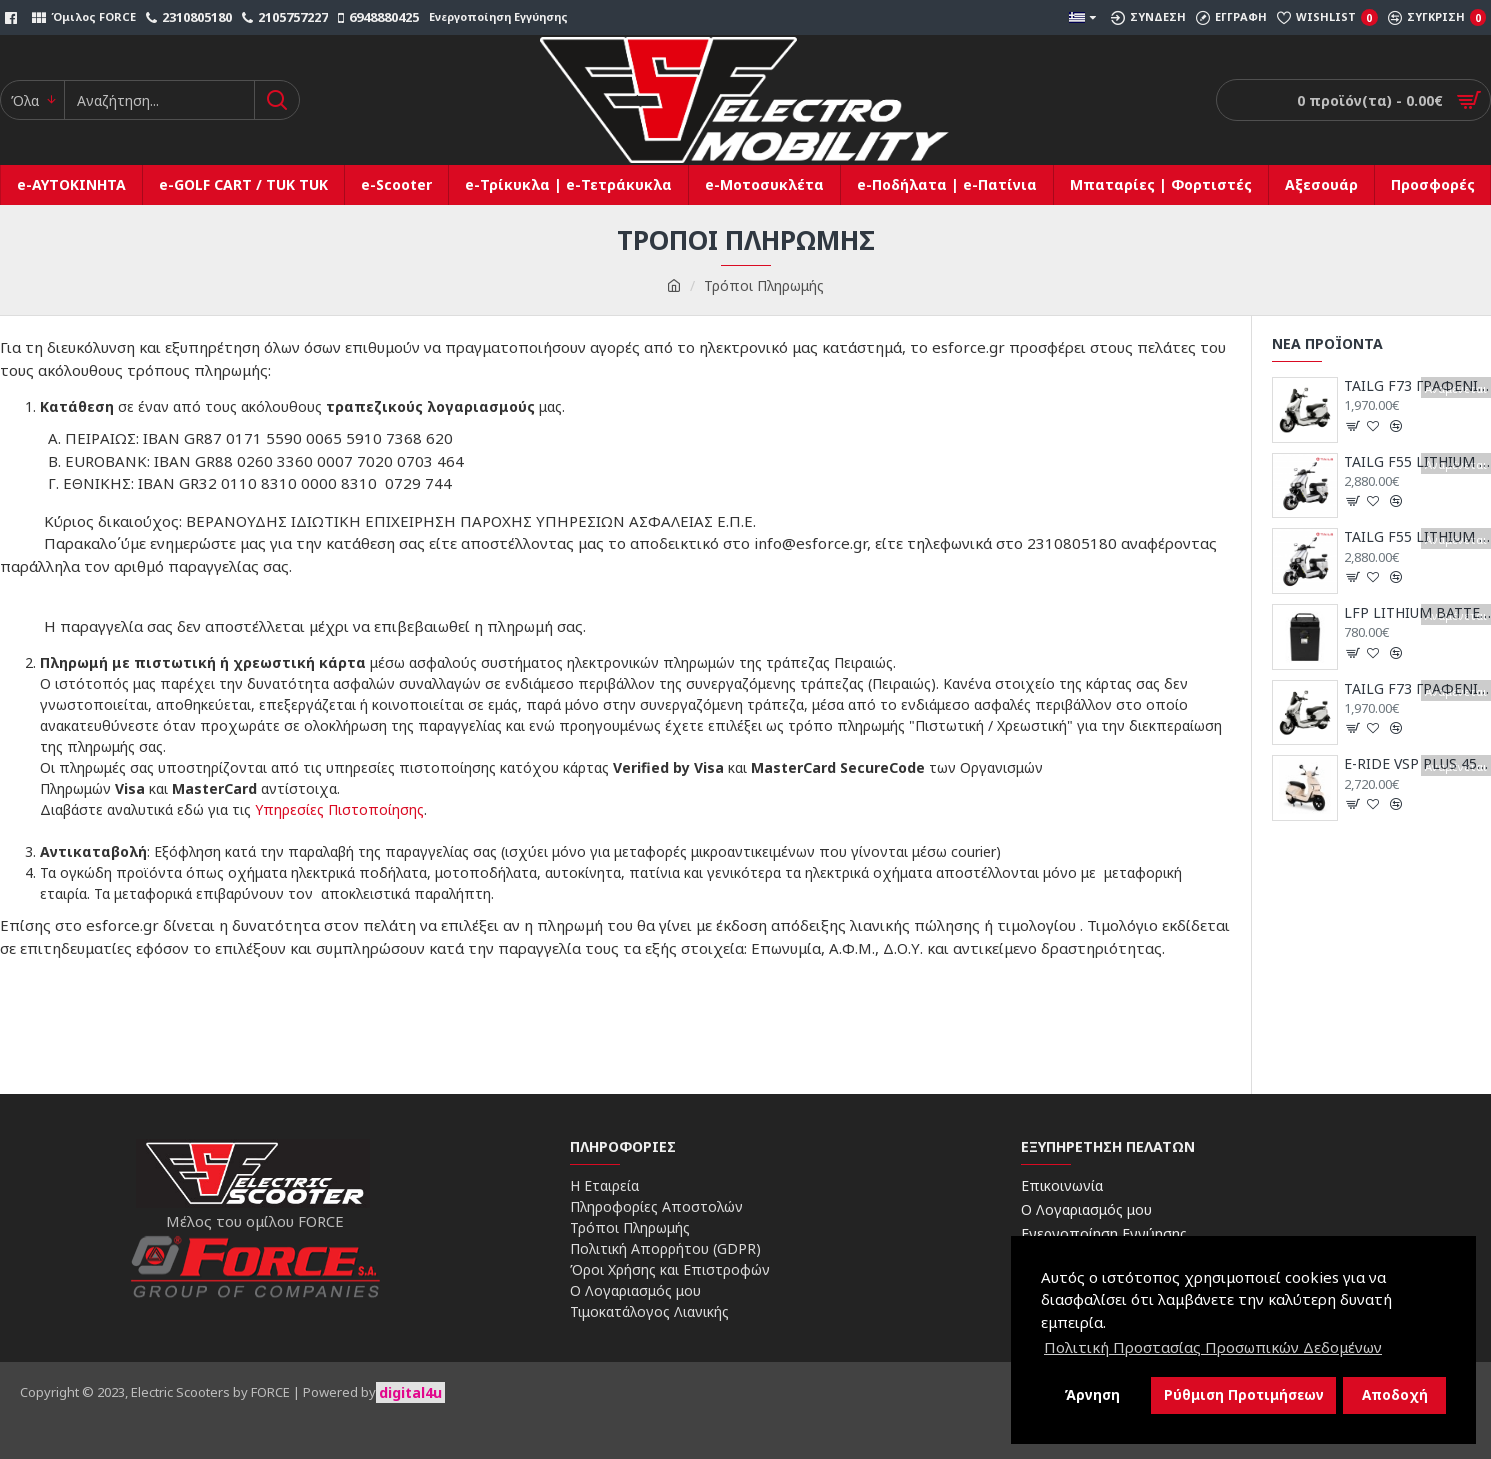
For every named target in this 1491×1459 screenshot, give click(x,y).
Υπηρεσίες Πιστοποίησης (339, 809)
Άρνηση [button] (1092, 1395)
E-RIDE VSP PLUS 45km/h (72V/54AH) (1417, 764)
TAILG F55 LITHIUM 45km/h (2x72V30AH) (1417, 462)
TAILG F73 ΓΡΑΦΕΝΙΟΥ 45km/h (1417, 386)
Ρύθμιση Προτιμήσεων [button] (1244, 1395)
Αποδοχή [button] (1395, 1395)
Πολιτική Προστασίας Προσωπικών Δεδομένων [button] (1213, 1347)
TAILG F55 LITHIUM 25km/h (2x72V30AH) (1417, 537)
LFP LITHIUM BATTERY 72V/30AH (1417, 613)
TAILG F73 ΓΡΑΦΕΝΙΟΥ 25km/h (1417, 689)
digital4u (410, 1392)
